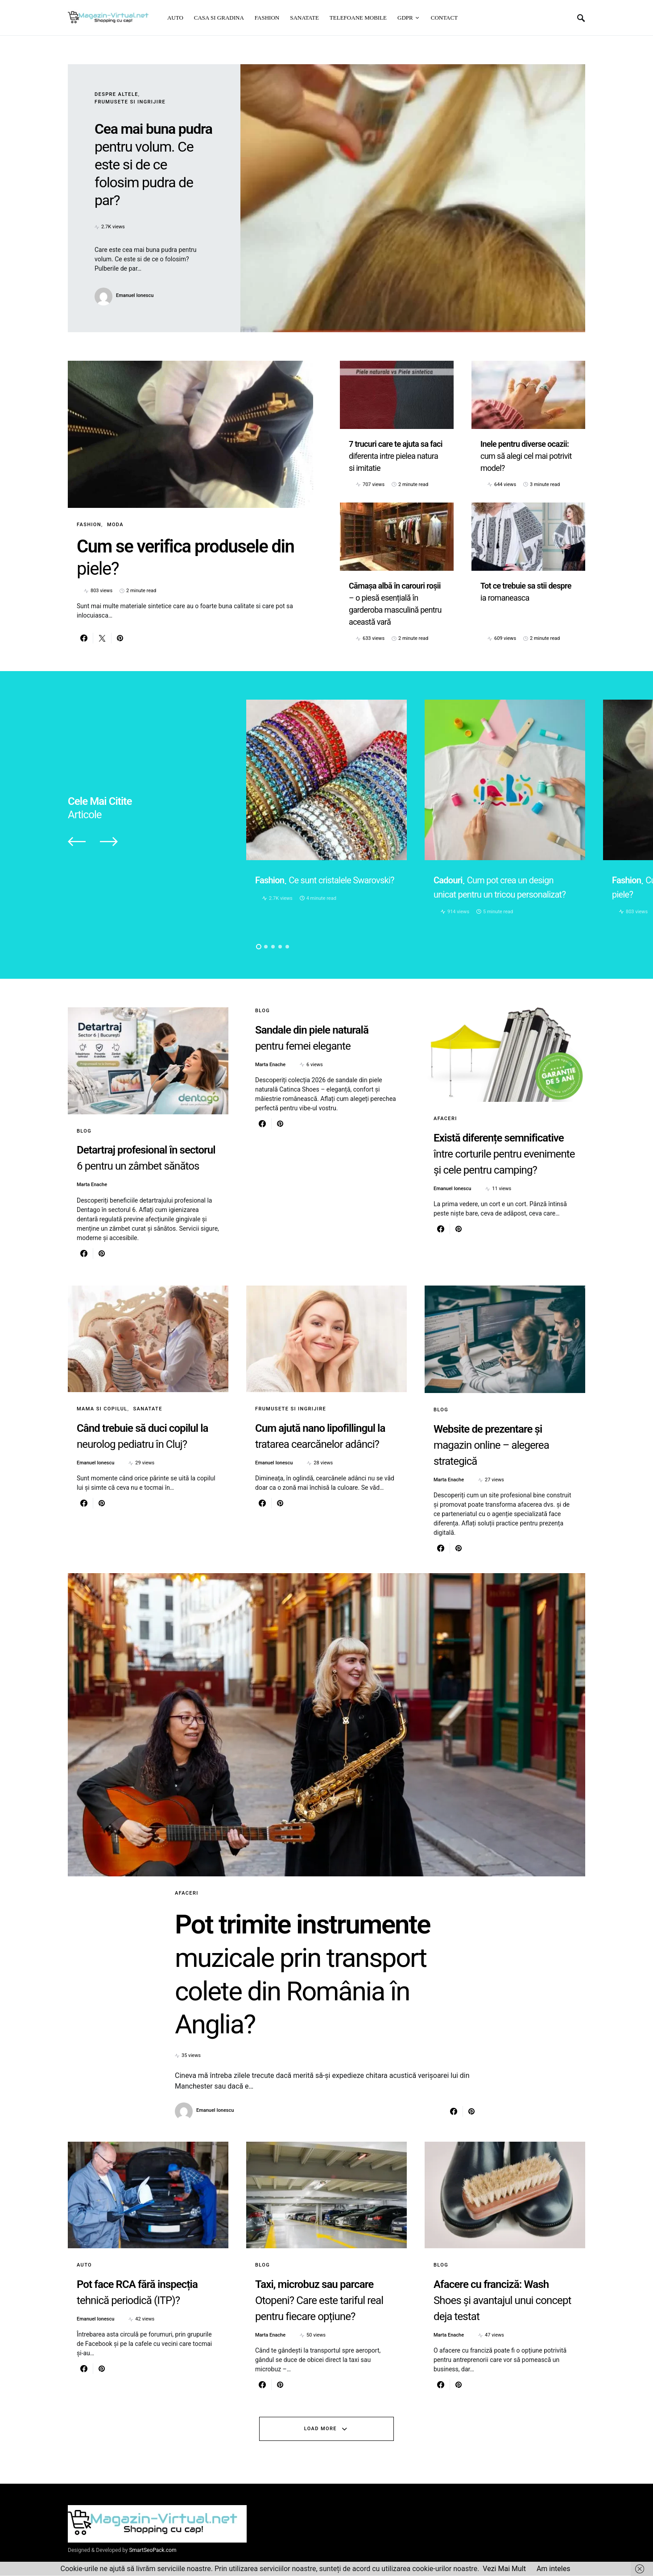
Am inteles (553, 2568)
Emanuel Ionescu (134, 295)
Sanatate (147, 1409)
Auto (84, 2265)
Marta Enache (92, 1184)
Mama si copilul (102, 1409)
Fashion (89, 525)
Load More (320, 2429)
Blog (84, 1130)
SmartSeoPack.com (152, 2550)
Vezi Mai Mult (504, 2568)
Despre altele (116, 94)
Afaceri (445, 1118)
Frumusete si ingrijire (130, 102)
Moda (115, 525)
